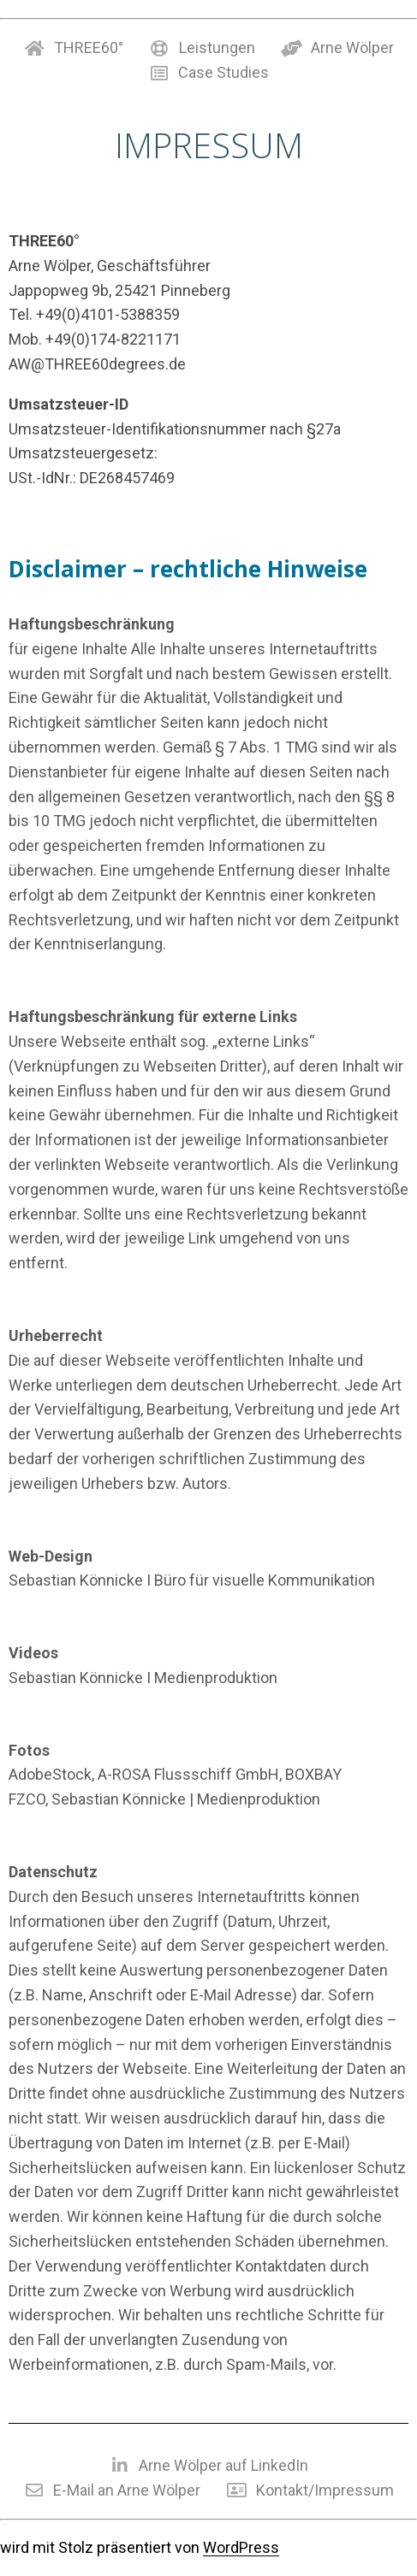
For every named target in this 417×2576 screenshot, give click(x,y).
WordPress (241, 2547)
